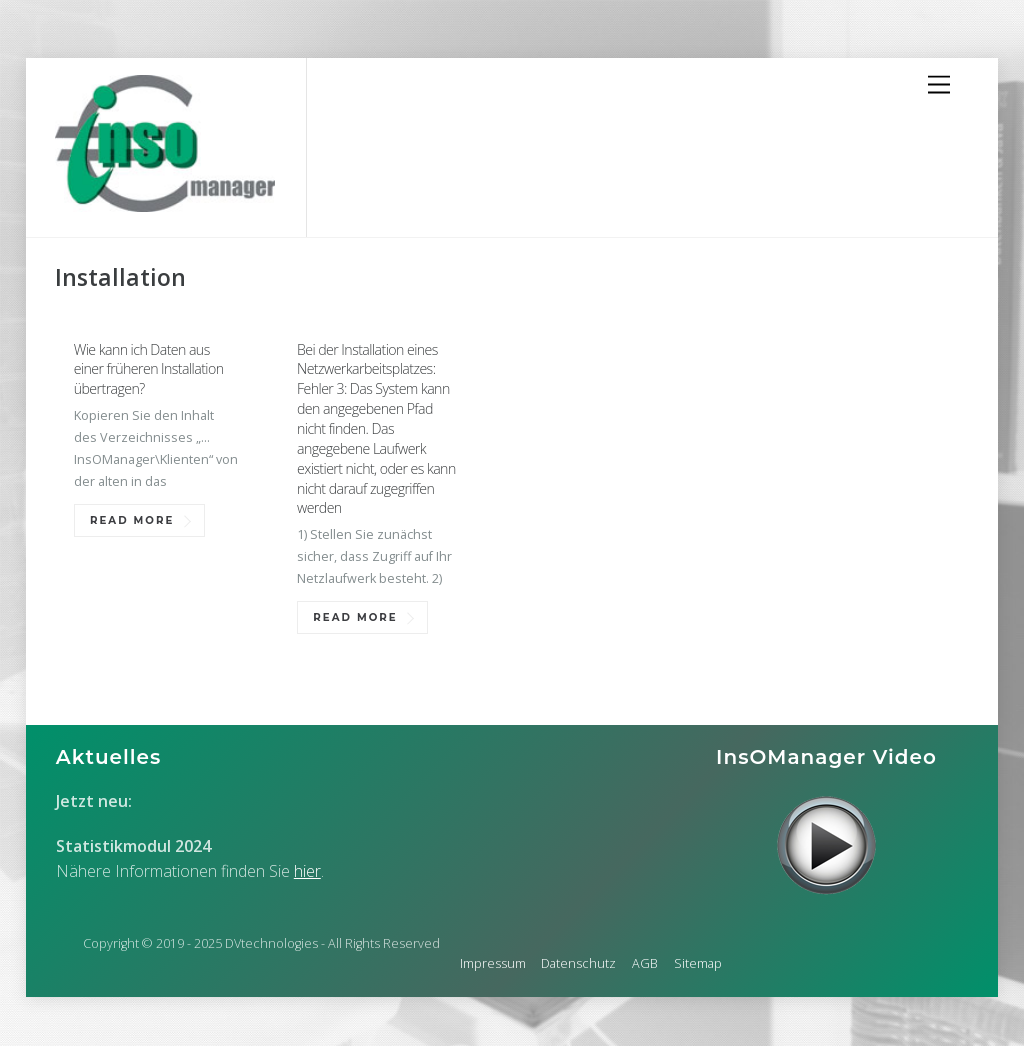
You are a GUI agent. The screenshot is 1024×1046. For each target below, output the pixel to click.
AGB (645, 963)
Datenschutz (578, 963)
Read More (132, 520)
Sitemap (698, 963)
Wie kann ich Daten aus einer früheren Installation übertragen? (149, 369)
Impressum (493, 963)
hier (307, 871)
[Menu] (939, 85)
